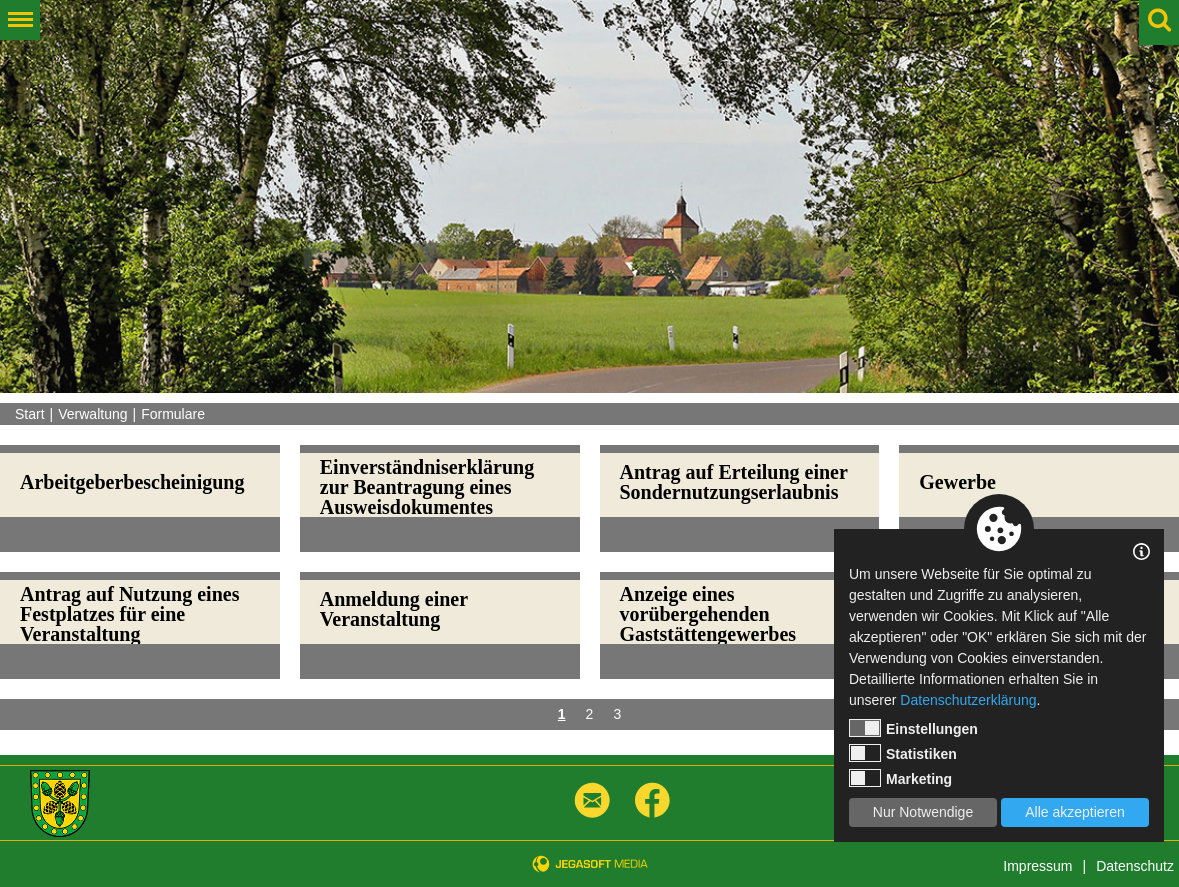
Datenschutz (1135, 866)
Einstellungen (913, 728)
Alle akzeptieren (1075, 812)
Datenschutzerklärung (968, 700)
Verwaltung (92, 414)
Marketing (900, 778)
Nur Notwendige (923, 812)
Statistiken (903, 753)
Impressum (1037, 866)
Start (30, 414)
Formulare (173, 414)
